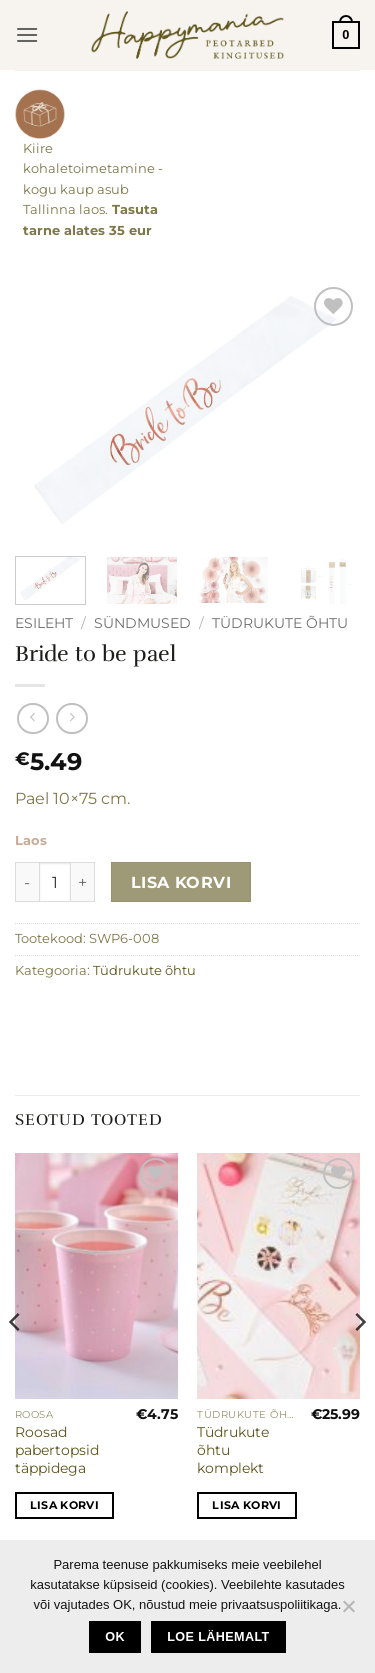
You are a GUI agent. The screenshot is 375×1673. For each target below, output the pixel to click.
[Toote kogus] (55, 882)
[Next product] (32, 718)
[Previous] (16, 1362)
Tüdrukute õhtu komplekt (233, 1449)
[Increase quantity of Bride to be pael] (83, 882)
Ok (115, 1637)
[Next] (359, 1362)
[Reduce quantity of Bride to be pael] (27, 882)
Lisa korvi (181, 882)
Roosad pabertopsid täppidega (57, 1449)
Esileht (44, 623)
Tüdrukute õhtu (280, 623)
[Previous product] (71, 718)
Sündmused (142, 623)
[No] (348, 1612)
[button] (27, 34)
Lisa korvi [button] (64, 1505)
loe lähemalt (218, 1637)
